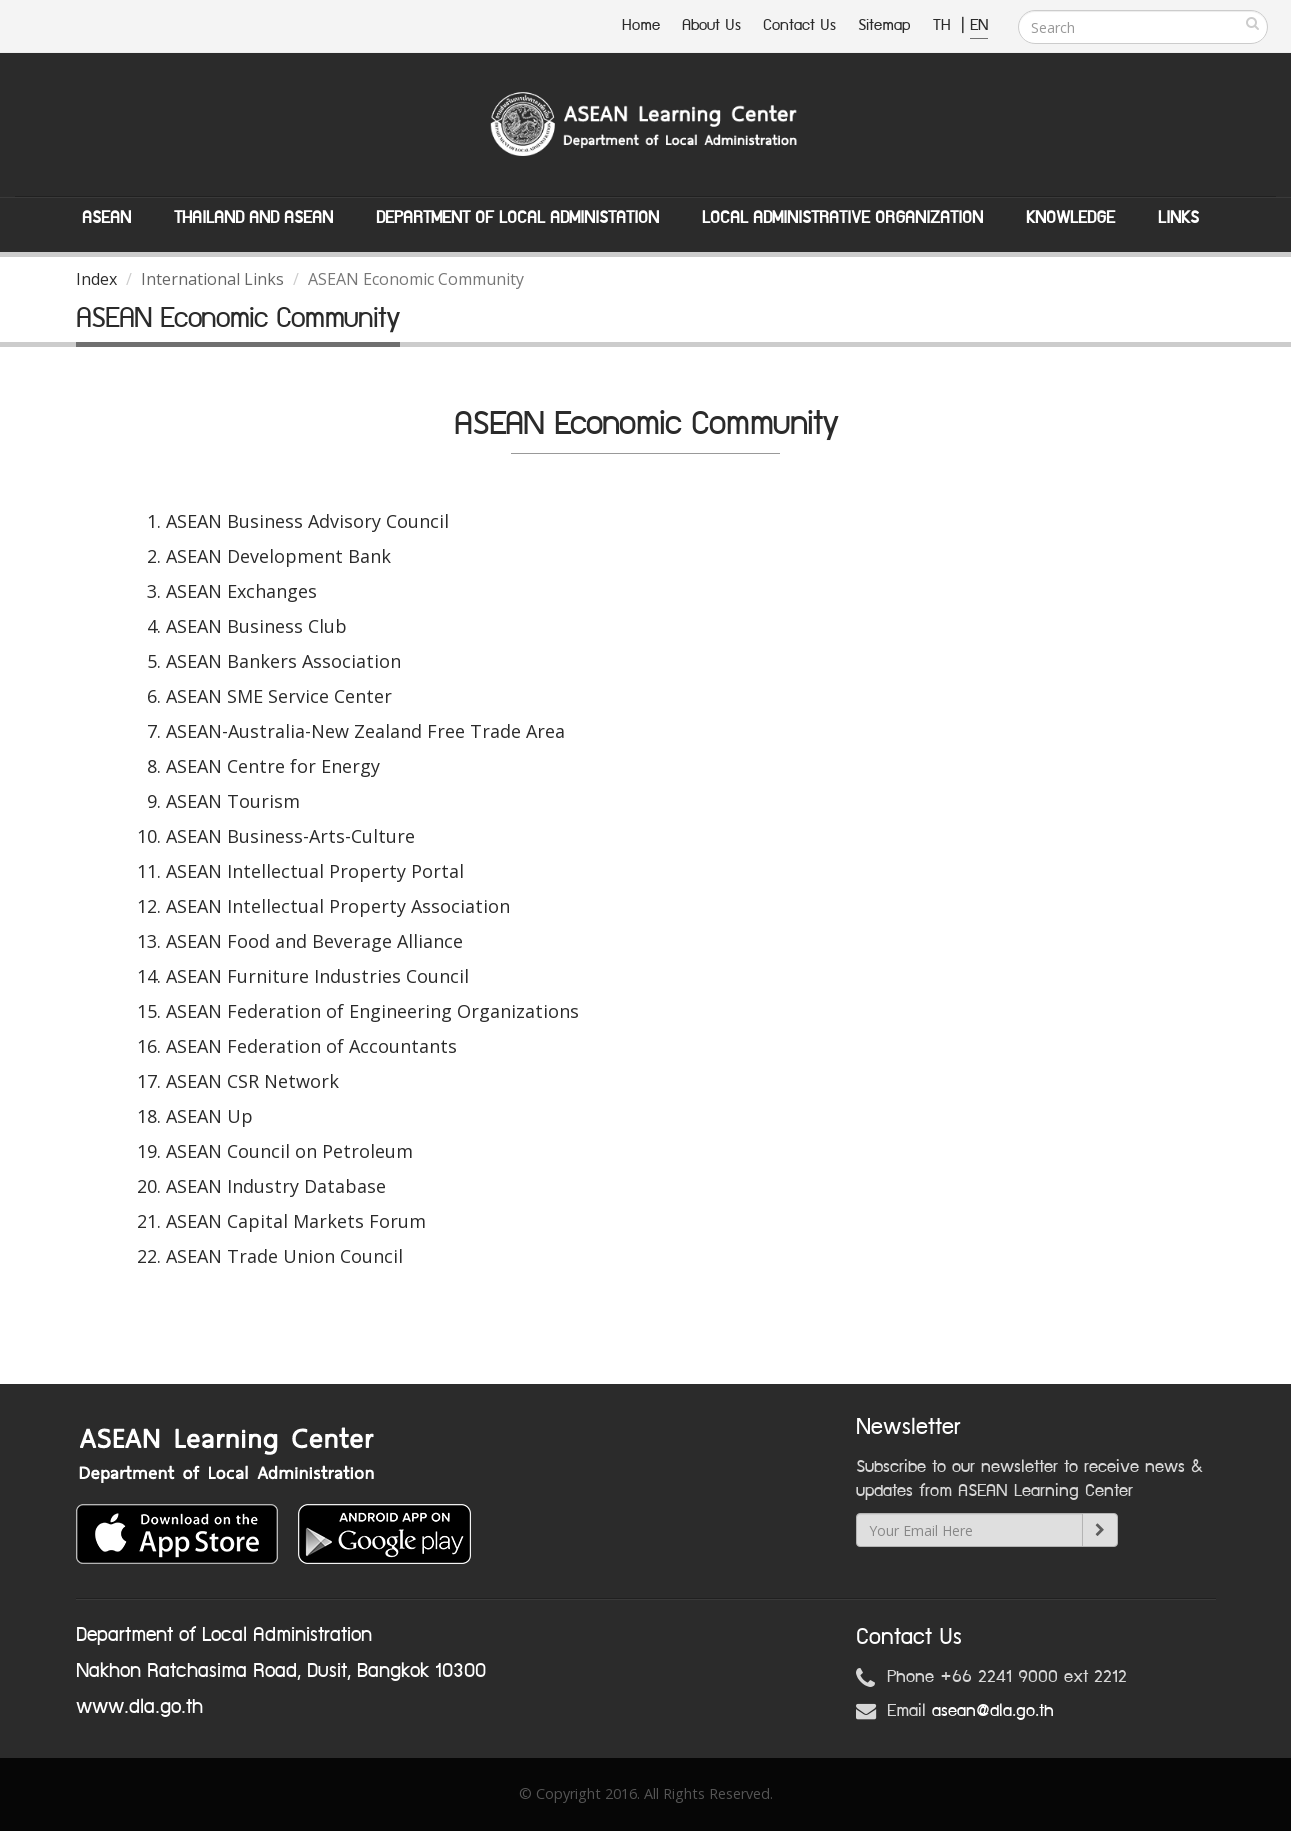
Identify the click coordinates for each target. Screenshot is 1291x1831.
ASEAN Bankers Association (283, 661)
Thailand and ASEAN (253, 218)
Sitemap (884, 25)
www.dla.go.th (139, 1707)
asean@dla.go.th (993, 1711)
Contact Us (799, 25)
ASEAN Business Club (256, 626)
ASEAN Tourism (233, 801)
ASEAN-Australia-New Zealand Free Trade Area (365, 731)
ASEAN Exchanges (241, 591)
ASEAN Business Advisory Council (307, 521)
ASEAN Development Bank (278, 556)
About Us (711, 25)
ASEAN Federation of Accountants (311, 1046)
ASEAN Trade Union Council (284, 1256)
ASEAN (106, 218)
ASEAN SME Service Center (279, 696)
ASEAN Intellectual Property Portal (315, 871)
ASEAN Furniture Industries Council (317, 976)
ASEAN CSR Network (252, 1081)
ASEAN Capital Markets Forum (296, 1221)
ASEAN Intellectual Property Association (338, 906)
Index (96, 279)
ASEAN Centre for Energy (273, 766)
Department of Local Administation (517, 218)
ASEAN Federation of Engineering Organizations (372, 1011)
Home (641, 25)
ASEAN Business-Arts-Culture (290, 836)
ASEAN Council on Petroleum (289, 1151)
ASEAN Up (209, 1116)
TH (944, 25)
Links (1178, 218)
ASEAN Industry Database (276, 1186)
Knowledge (1070, 218)
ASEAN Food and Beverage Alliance (314, 941)
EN (979, 25)
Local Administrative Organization (842, 218)
